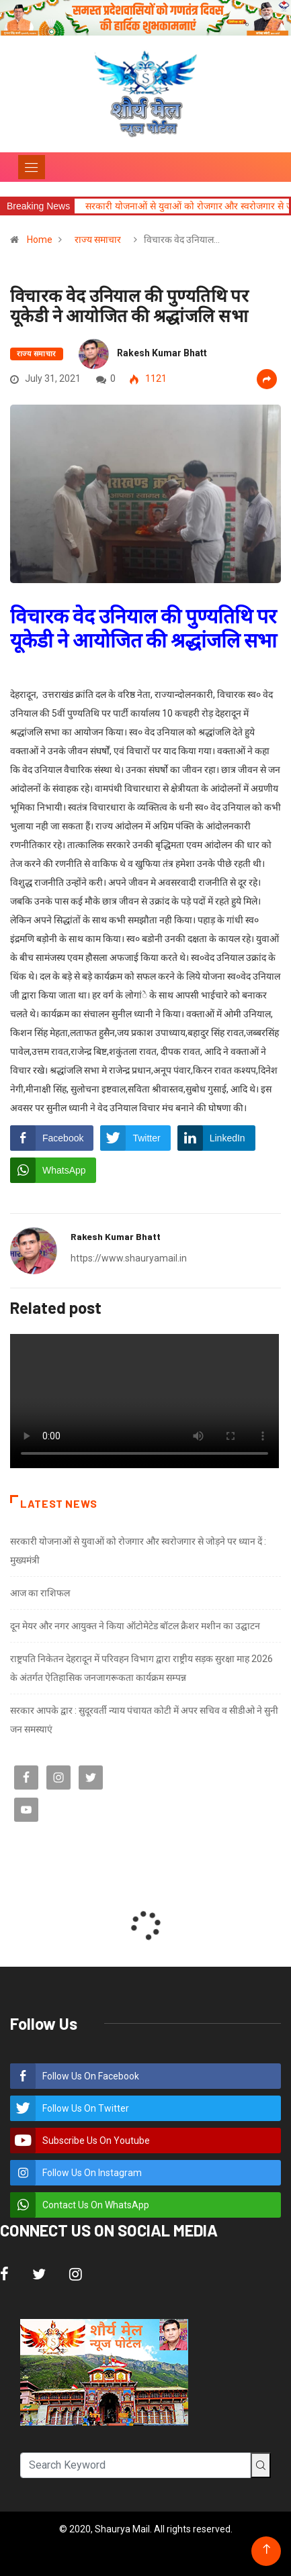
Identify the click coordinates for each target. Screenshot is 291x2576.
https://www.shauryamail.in (129, 1258)
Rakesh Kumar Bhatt (162, 353)
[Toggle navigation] (31, 167)
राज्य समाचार (98, 239)
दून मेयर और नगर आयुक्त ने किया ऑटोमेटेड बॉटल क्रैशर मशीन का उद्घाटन (135, 1625)
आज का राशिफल (40, 1593)
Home (39, 239)
